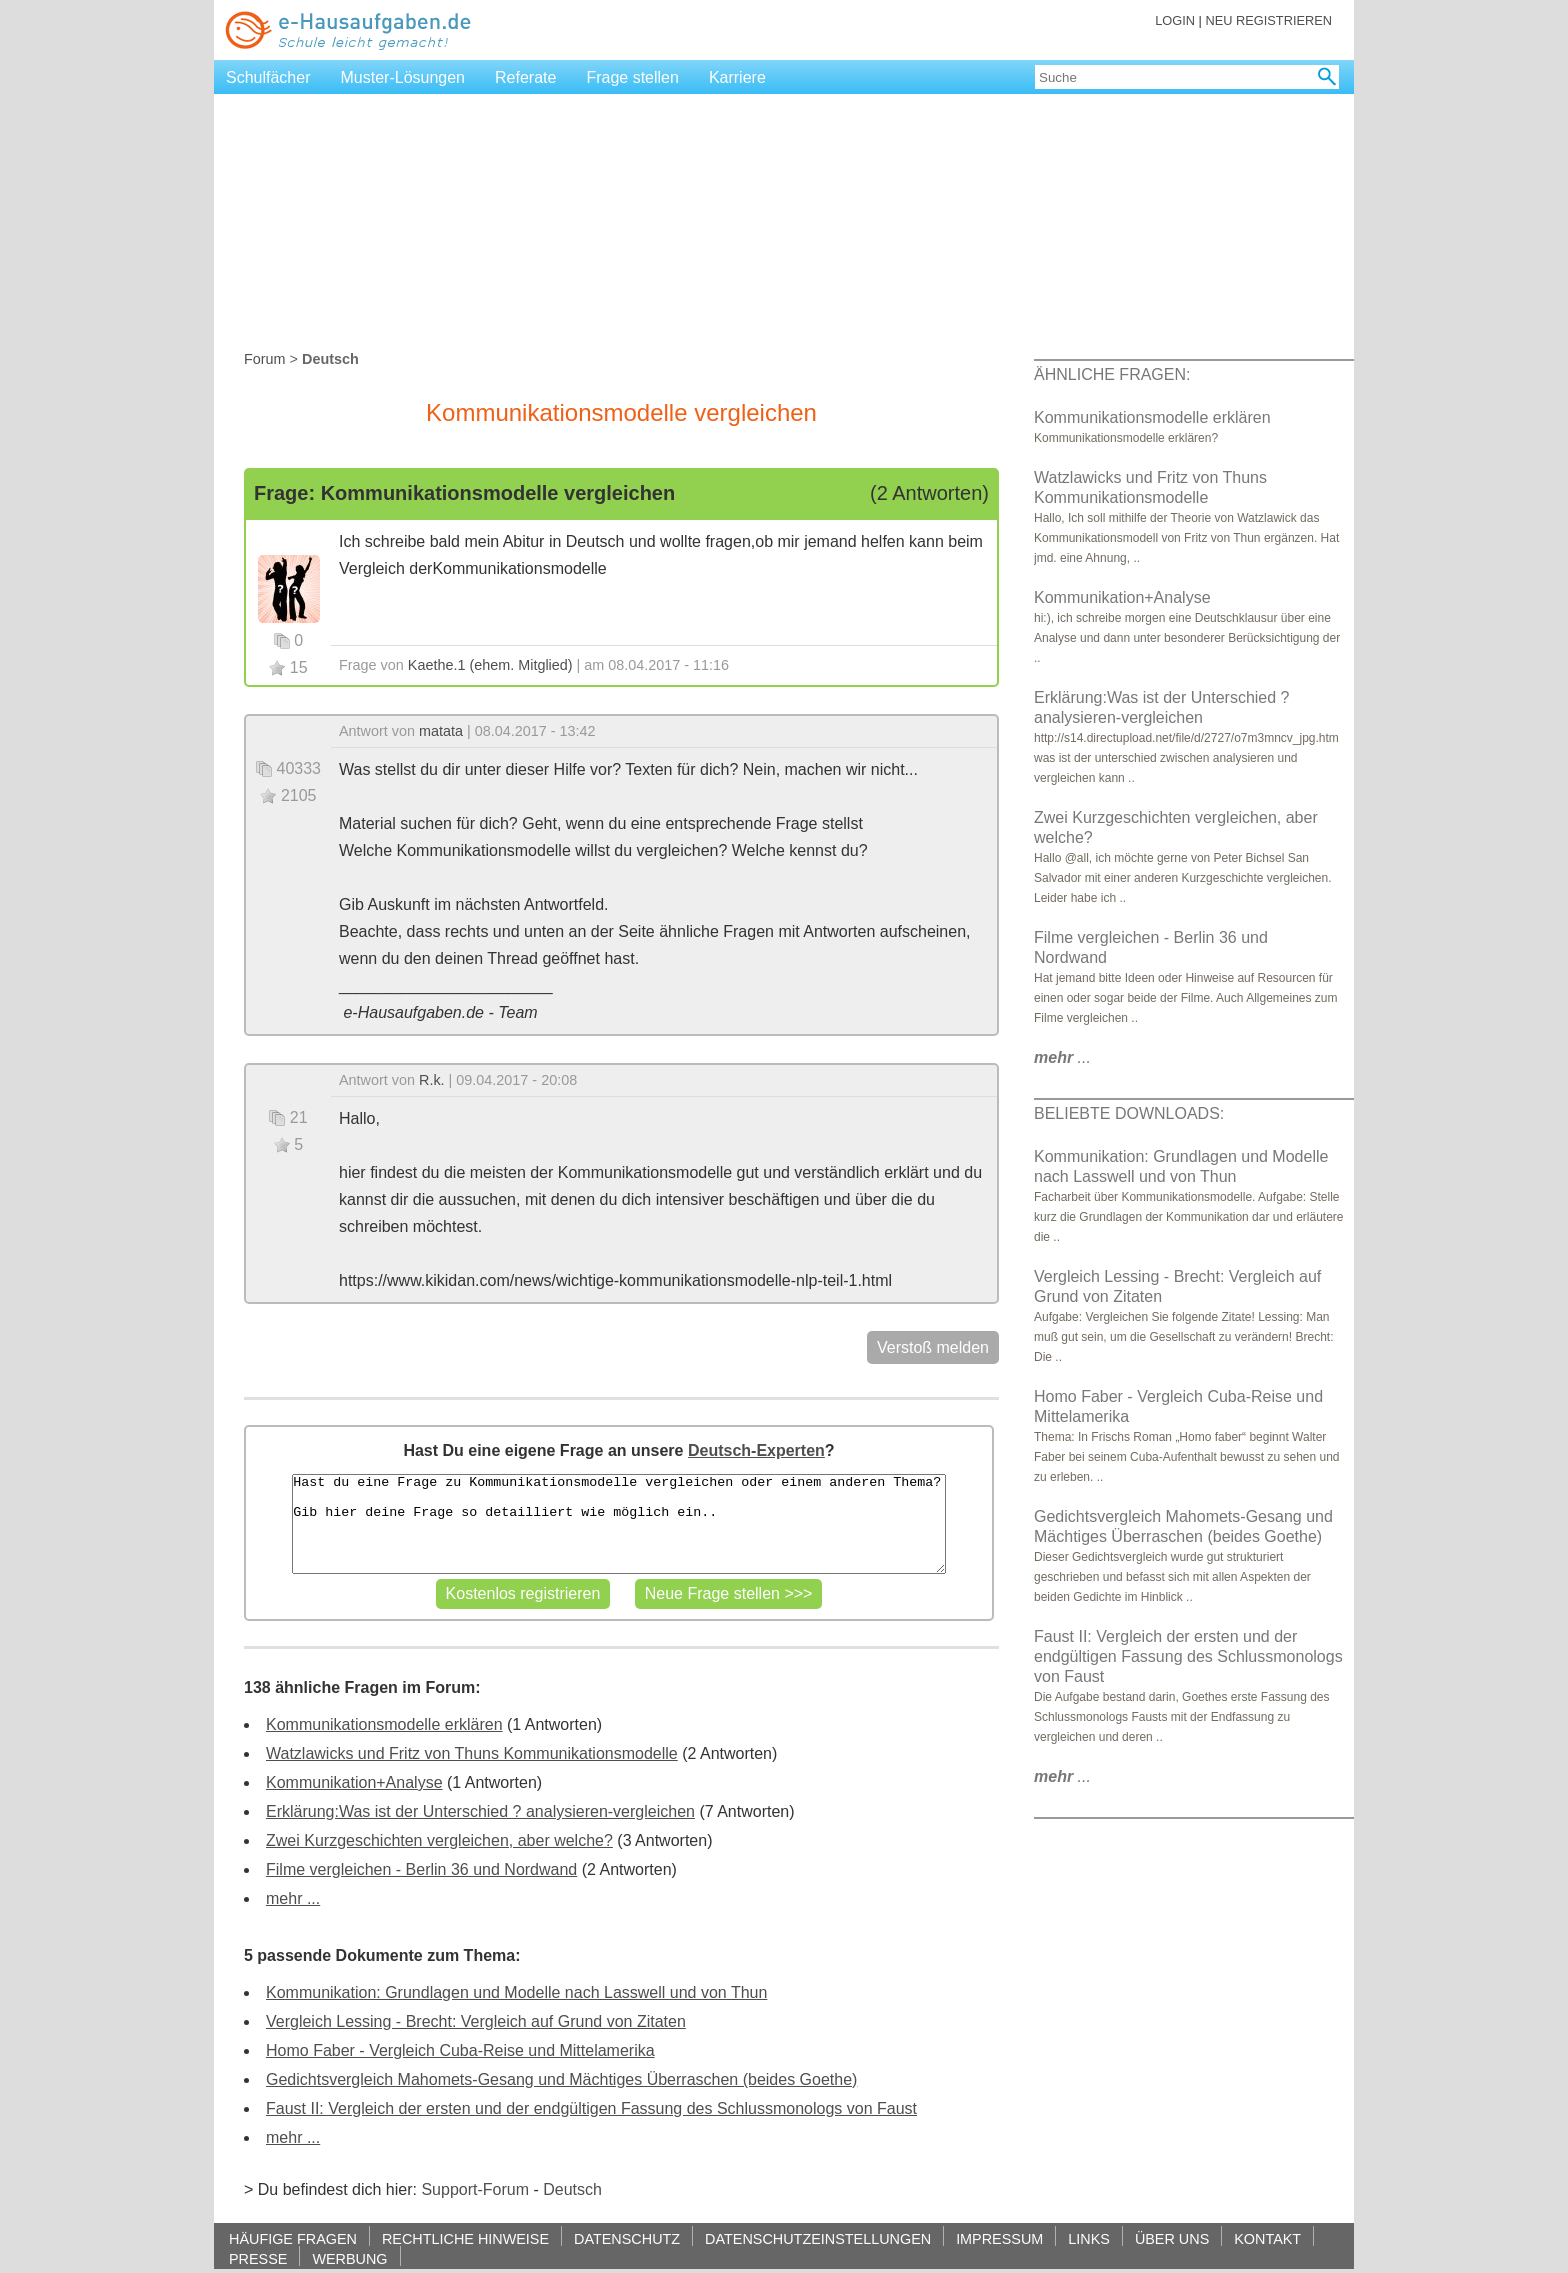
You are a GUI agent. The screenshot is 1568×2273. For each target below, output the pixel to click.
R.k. (432, 1080)
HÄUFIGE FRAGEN (293, 2238)
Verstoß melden (933, 1347)
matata (441, 731)
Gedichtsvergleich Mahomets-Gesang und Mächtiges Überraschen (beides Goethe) (561, 2079)
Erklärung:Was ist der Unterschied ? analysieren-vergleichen (480, 1811)
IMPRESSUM (999, 2238)
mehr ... (293, 1898)
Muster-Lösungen (403, 77)
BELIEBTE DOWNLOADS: (1129, 1113)
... (1062, 1057)
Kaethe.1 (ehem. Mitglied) (490, 665)
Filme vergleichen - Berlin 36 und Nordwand (421, 1869)
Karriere (737, 77)
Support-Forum (475, 2189)
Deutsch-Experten (756, 1450)
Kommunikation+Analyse (354, 1782)
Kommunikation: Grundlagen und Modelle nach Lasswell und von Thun (516, 1992)
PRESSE (258, 2258)
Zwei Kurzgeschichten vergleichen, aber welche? (439, 1840)
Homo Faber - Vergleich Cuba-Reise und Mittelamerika (460, 2050)
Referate (525, 77)
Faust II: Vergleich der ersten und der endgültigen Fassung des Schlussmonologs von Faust (591, 2108)
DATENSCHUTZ (627, 2238)
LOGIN (1175, 20)
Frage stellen (632, 77)
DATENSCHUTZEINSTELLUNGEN (818, 2238)
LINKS (1089, 2238)
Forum (265, 359)
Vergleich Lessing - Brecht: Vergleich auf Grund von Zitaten (476, 2021)
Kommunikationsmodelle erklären (384, 1724)
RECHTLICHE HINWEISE (465, 2238)
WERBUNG (349, 2258)
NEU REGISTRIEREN (1268, 20)
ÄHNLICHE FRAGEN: (1112, 374)
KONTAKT (1267, 2238)
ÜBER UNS (1172, 2238)
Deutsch (572, 2189)
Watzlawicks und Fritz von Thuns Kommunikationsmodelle (472, 1753)
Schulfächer (268, 77)
